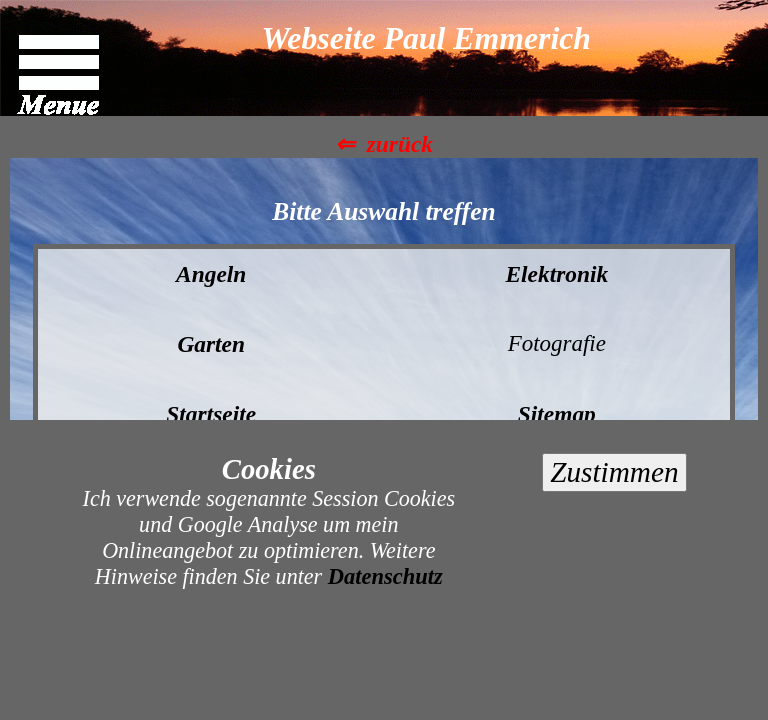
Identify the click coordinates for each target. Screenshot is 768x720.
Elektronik (556, 274)
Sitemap (557, 414)
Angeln (211, 274)
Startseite (211, 414)
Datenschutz (385, 576)
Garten (211, 344)
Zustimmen (614, 472)
